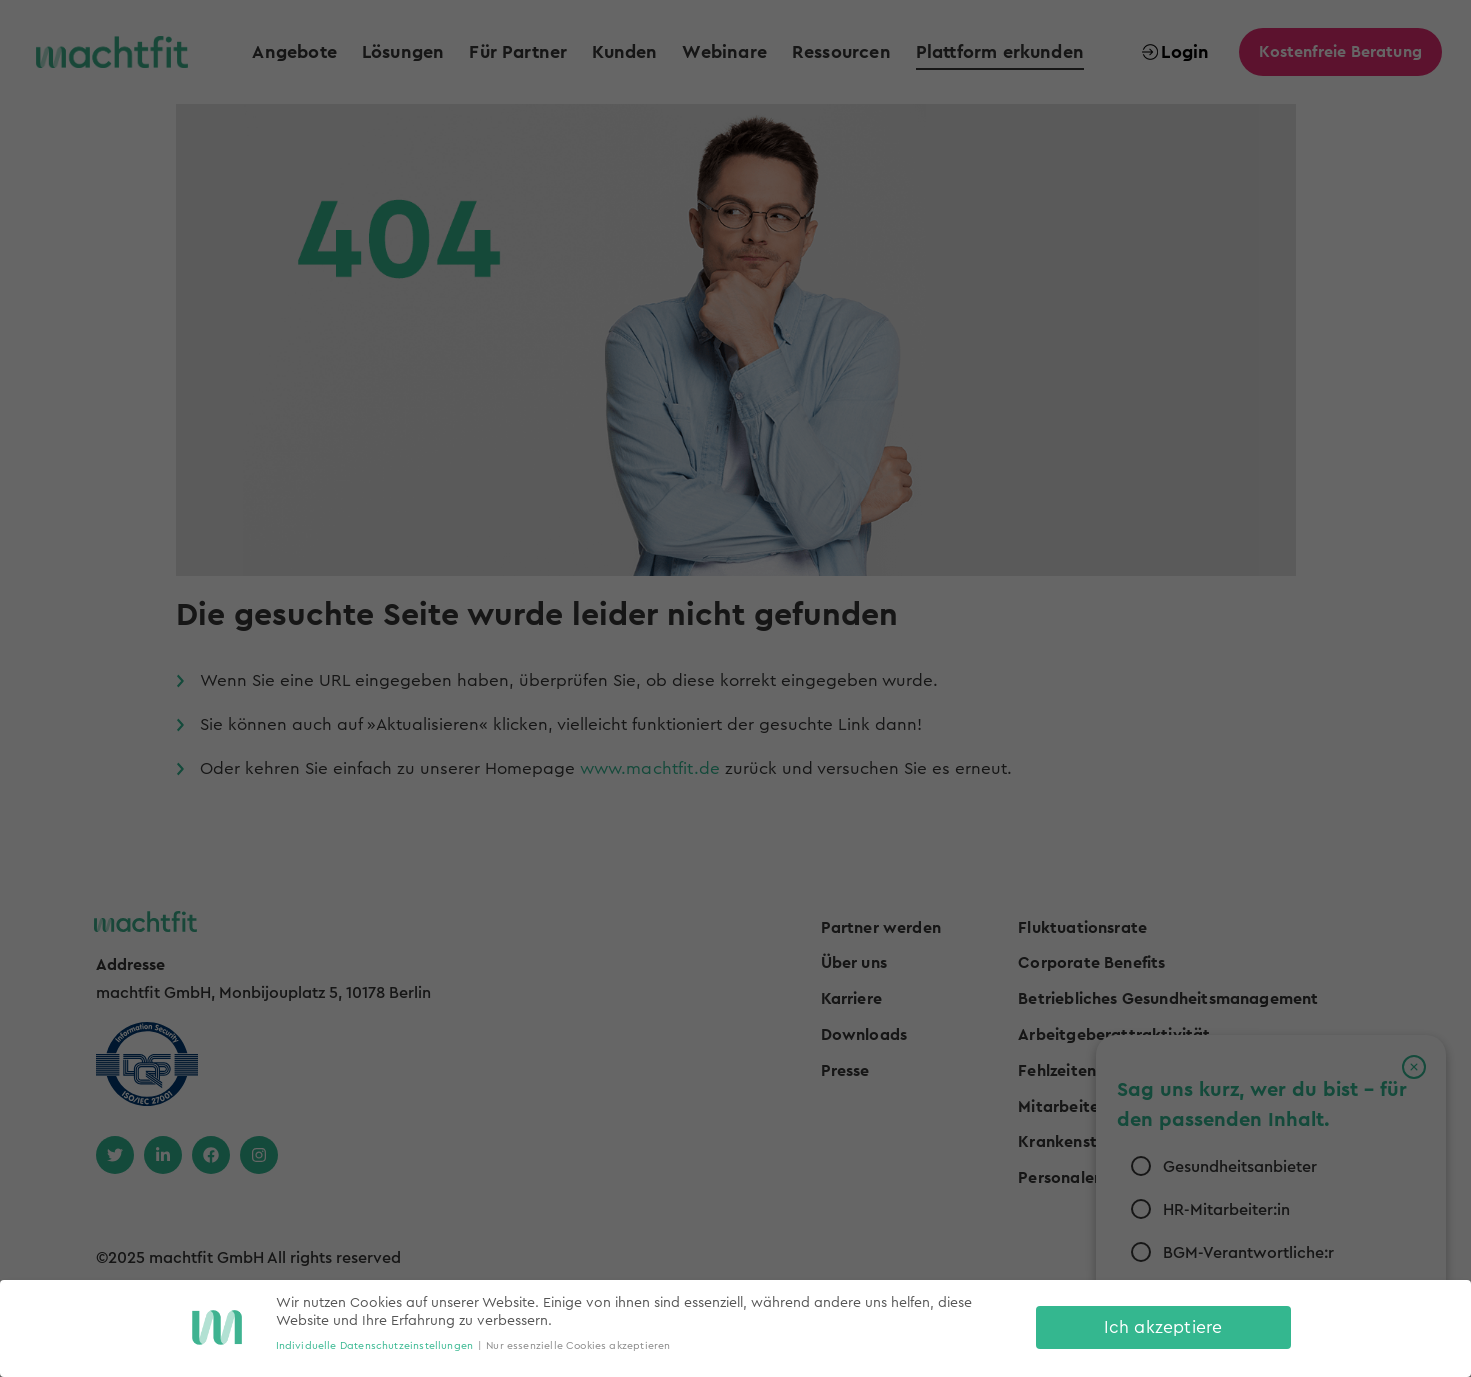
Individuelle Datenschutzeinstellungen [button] (375, 1346)
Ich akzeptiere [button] (1163, 1327)
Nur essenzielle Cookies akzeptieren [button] (578, 1346)
